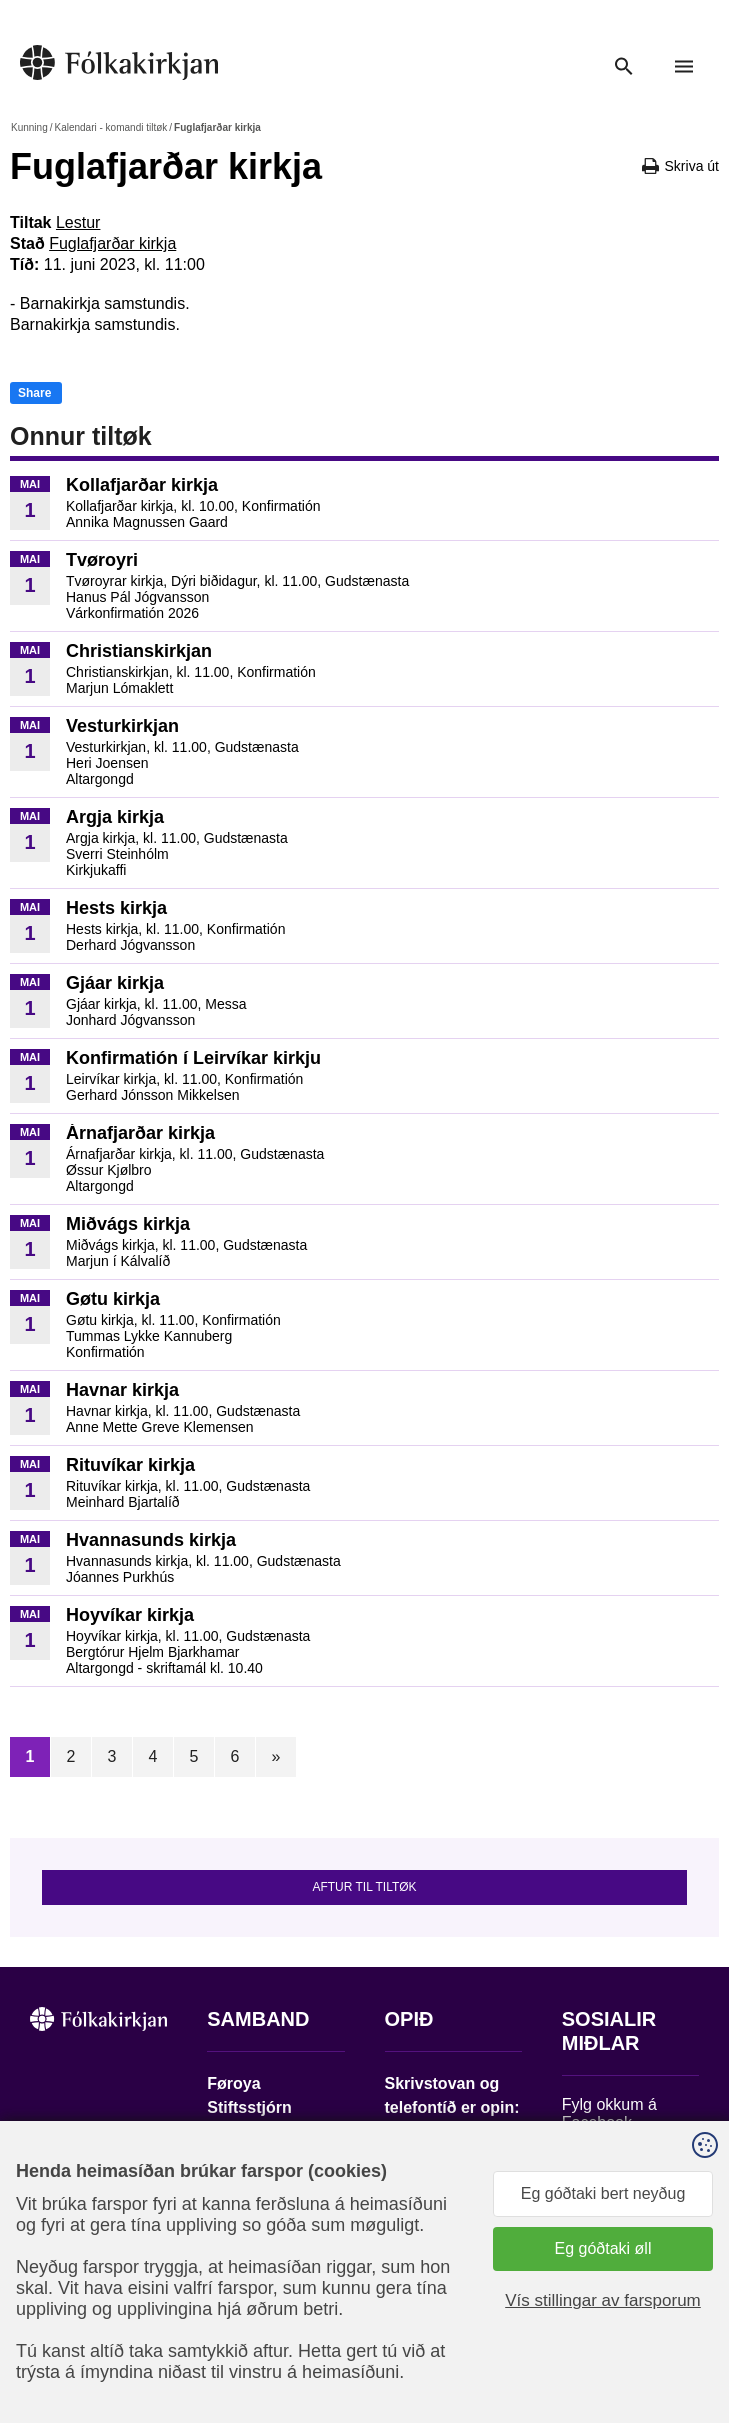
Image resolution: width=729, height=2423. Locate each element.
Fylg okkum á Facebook (609, 2113)
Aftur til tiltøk (364, 1887)
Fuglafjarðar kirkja (112, 243)
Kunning (29, 127)
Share (34, 393)
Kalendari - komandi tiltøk (110, 127)
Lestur (78, 222)
